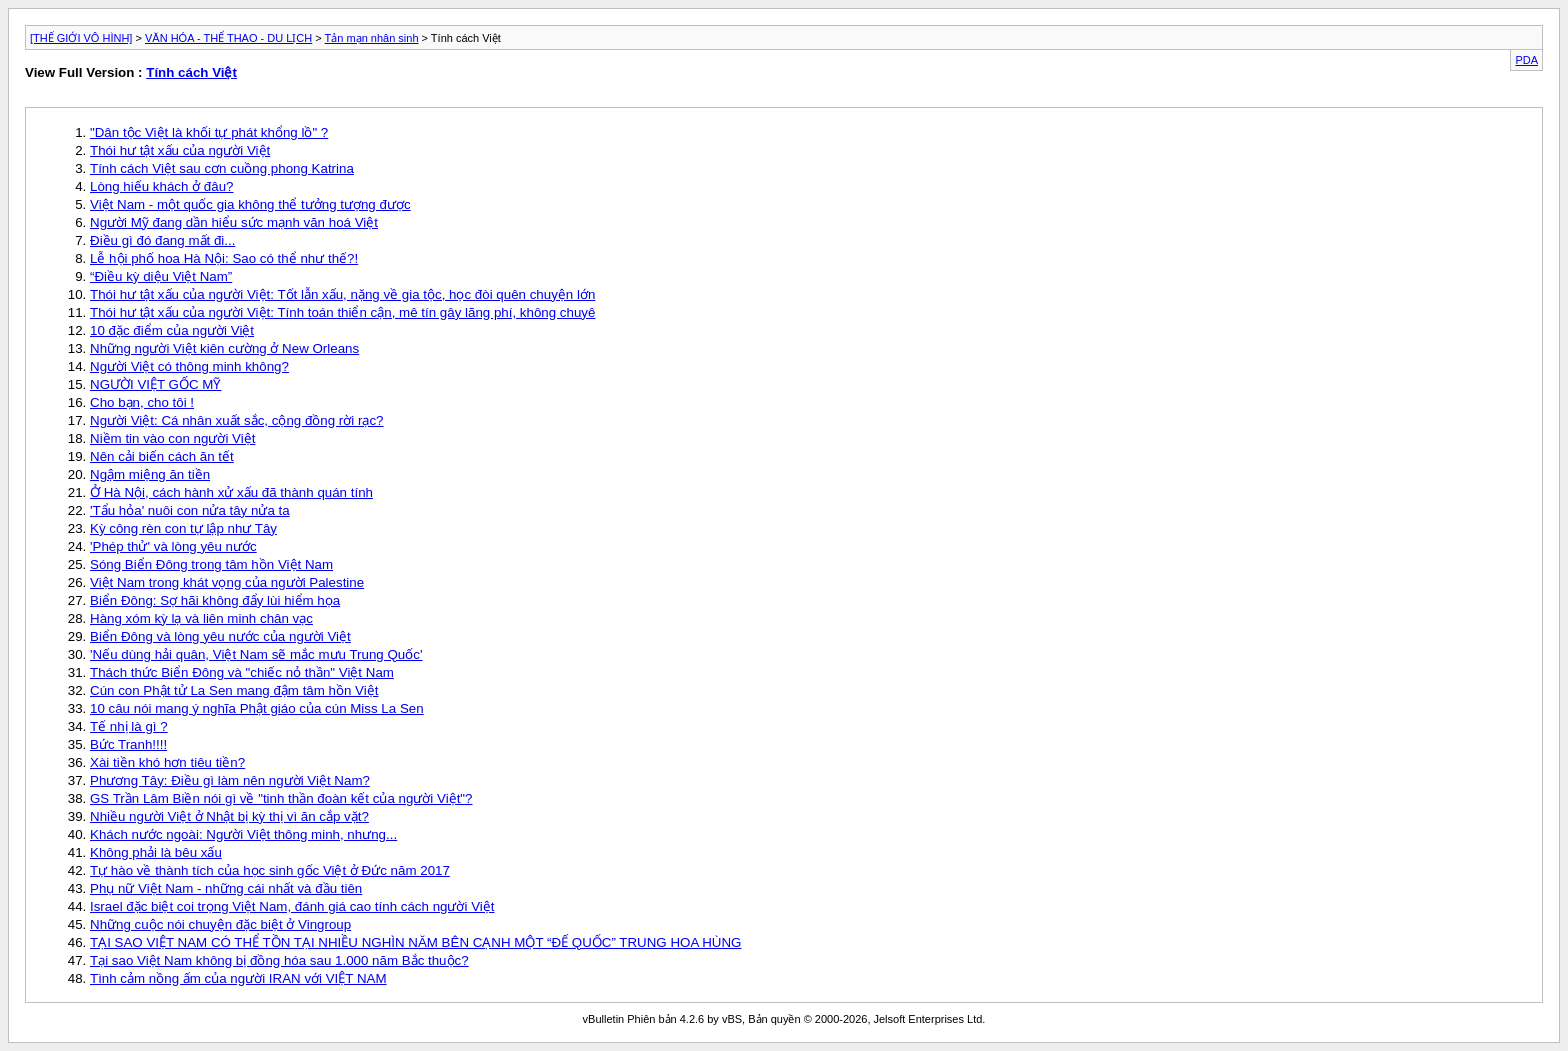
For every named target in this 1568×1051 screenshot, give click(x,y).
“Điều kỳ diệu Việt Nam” (161, 276)
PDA (1526, 60)
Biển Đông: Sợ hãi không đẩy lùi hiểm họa (215, 600)
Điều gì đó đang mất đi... (162, 240)
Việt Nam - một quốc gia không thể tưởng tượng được (250, 204)
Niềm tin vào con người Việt (172, 438)
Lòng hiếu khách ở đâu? (161, 186)
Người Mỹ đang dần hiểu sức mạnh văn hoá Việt (234, 222)
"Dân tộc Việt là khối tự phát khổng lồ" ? (209, 132)
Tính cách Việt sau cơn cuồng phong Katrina (222, 168)
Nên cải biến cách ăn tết (162, 456)
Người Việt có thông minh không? (189, 366)
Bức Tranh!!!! (128, 744)
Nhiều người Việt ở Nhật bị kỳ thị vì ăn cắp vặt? (229, 816)
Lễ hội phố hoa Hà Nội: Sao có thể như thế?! (224, 258)
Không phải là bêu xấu (156, 852)
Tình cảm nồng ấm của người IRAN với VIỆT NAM (238, 978)
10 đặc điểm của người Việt (172, 330)
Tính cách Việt (191, 72)
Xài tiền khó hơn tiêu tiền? (167, 762)
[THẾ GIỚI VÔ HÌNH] (81, 38)
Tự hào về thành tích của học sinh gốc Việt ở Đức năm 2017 (270, 870)
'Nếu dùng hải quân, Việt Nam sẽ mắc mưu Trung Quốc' (256, 654)
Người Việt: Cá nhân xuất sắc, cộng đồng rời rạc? (236, 420)
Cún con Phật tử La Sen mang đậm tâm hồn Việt (234, 690)
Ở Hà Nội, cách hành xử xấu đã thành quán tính (231, 492)
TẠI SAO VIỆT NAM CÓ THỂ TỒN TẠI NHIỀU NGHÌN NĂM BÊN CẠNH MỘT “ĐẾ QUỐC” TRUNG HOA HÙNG (415, 942)
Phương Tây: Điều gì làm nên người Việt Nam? (230, 780)
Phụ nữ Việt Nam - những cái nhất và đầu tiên (226, 888)
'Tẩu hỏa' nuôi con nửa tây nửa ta (190, 510)
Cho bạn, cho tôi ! (142, 402)
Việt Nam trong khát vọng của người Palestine (227, 582)
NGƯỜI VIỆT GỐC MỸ (155, 384)
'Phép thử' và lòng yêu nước (173, 546)
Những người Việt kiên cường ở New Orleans (224, 348)
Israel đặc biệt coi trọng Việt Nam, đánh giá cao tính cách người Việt (292, 906)
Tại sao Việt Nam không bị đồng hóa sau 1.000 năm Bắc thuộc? (279, 960)
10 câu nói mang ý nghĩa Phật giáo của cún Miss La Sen (257, 708)
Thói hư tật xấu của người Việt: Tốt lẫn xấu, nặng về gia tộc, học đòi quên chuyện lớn (342, 294)
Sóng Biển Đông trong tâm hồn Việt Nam (211, 564)
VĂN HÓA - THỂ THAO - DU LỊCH (228, 38)
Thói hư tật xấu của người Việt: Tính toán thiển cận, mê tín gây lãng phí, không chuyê (342, 312)
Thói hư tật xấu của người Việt (180, 150)
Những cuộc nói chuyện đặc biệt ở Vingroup (220, 924)
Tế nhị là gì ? (129, 726)
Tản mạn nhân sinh (372, 38)
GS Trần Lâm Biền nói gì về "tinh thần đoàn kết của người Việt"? (281, 798)
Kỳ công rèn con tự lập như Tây (183, 528)
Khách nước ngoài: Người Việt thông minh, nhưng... (243, 834)
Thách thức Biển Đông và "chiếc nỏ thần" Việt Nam (242, 672)
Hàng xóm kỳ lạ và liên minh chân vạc (201, 618)
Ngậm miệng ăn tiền (150, 474)
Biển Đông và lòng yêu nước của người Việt (220, 636)
